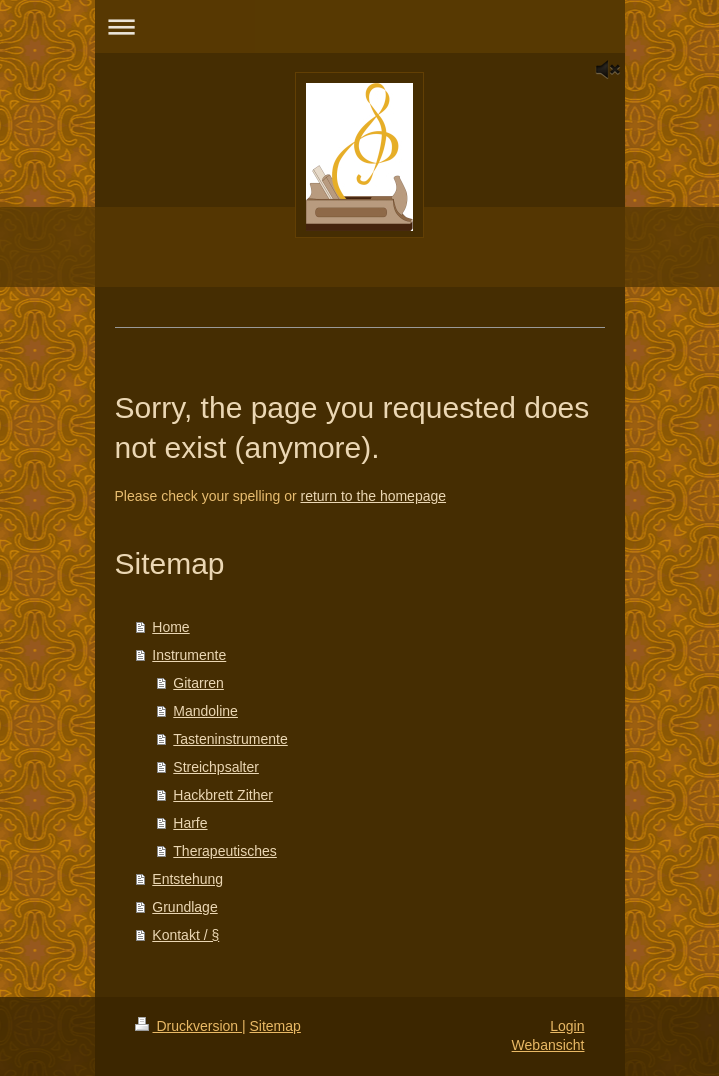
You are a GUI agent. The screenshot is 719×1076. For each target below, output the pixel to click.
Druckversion (188, 1026)
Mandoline (205, 711)
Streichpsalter (216, 767)
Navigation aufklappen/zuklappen (360, 26)
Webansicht (548, 1045)
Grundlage (184, 907)
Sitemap (275, 1026)
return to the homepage (374, 496)
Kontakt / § (185, 935)
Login (567, 1026)
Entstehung (187, 879)
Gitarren (198, 683)
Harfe (190, 823)
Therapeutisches (225, 851)
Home (170, 627)
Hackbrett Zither (223, 795)
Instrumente (189, 655)
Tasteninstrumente (230, 739)
